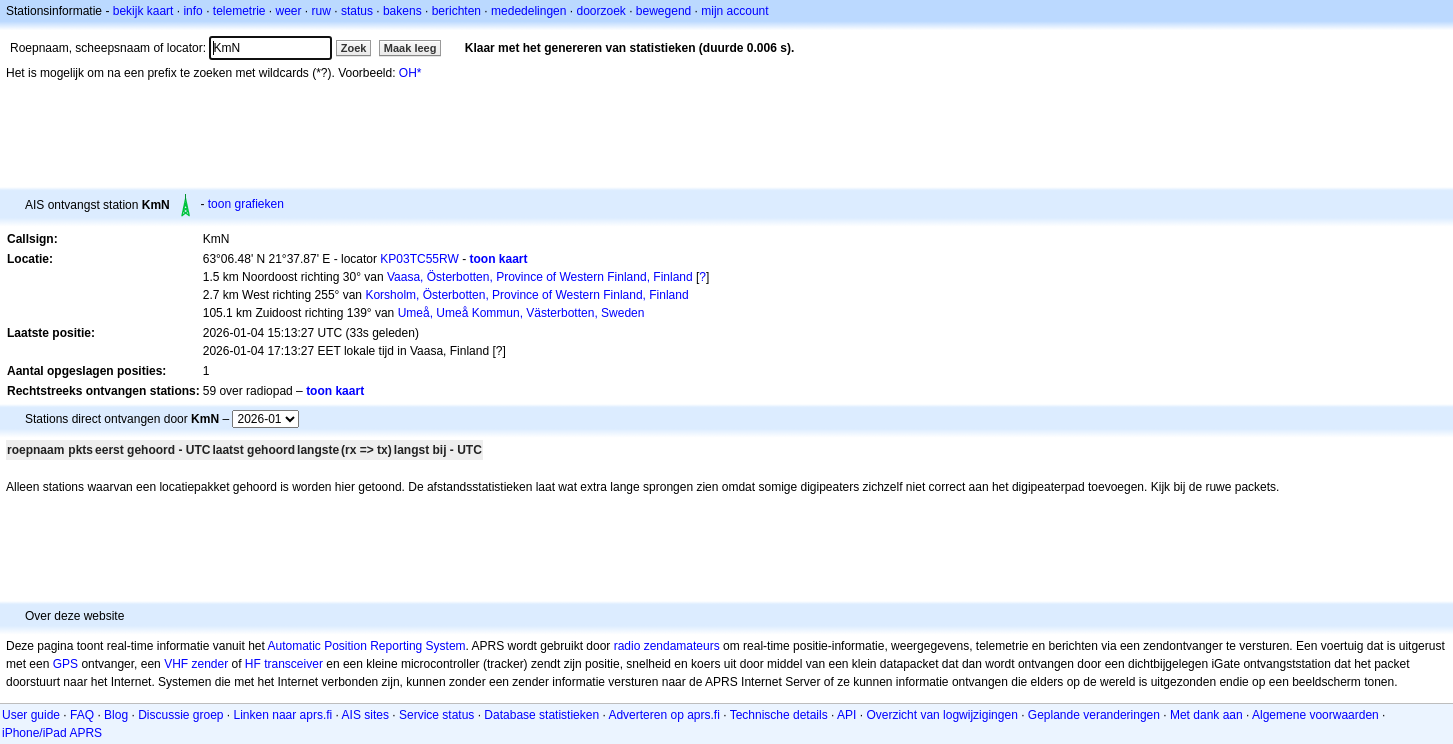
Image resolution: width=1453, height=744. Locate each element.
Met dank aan (1206, 715)
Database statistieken (541, 715)
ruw (321, 11)
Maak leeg (410, 48)
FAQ (82, 715)
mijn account (734, 11)
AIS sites (365, 715)
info (192, 11)
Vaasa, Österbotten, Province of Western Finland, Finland (540, 277)
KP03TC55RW (419, 259)
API (846, 715)
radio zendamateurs (667, 646)
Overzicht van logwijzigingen (941, 715)
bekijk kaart (143, 11)
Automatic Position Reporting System (366, 646)
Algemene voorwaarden (1315, 715)
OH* (410, 73)
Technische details (779, 715)
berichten (456, 11)
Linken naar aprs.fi (283, 715)
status (357, 11)
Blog (116, 715)
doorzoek (600, 11)
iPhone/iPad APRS (52, 733)
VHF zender (196, 664)
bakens (402, 11)
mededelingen (528, 11)
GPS (65, 664)
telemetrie (239, 11)
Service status (436, 715)
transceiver (293, 664)
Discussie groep (180, 715)
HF (253, 664)
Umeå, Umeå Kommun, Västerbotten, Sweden (521, 313)
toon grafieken (246, 204)
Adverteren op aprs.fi (663, 715)
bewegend (663, 11)
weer (289, 11)
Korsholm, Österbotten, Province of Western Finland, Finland (526, 295)
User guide (31, 715)
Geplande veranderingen (1094, 715)
